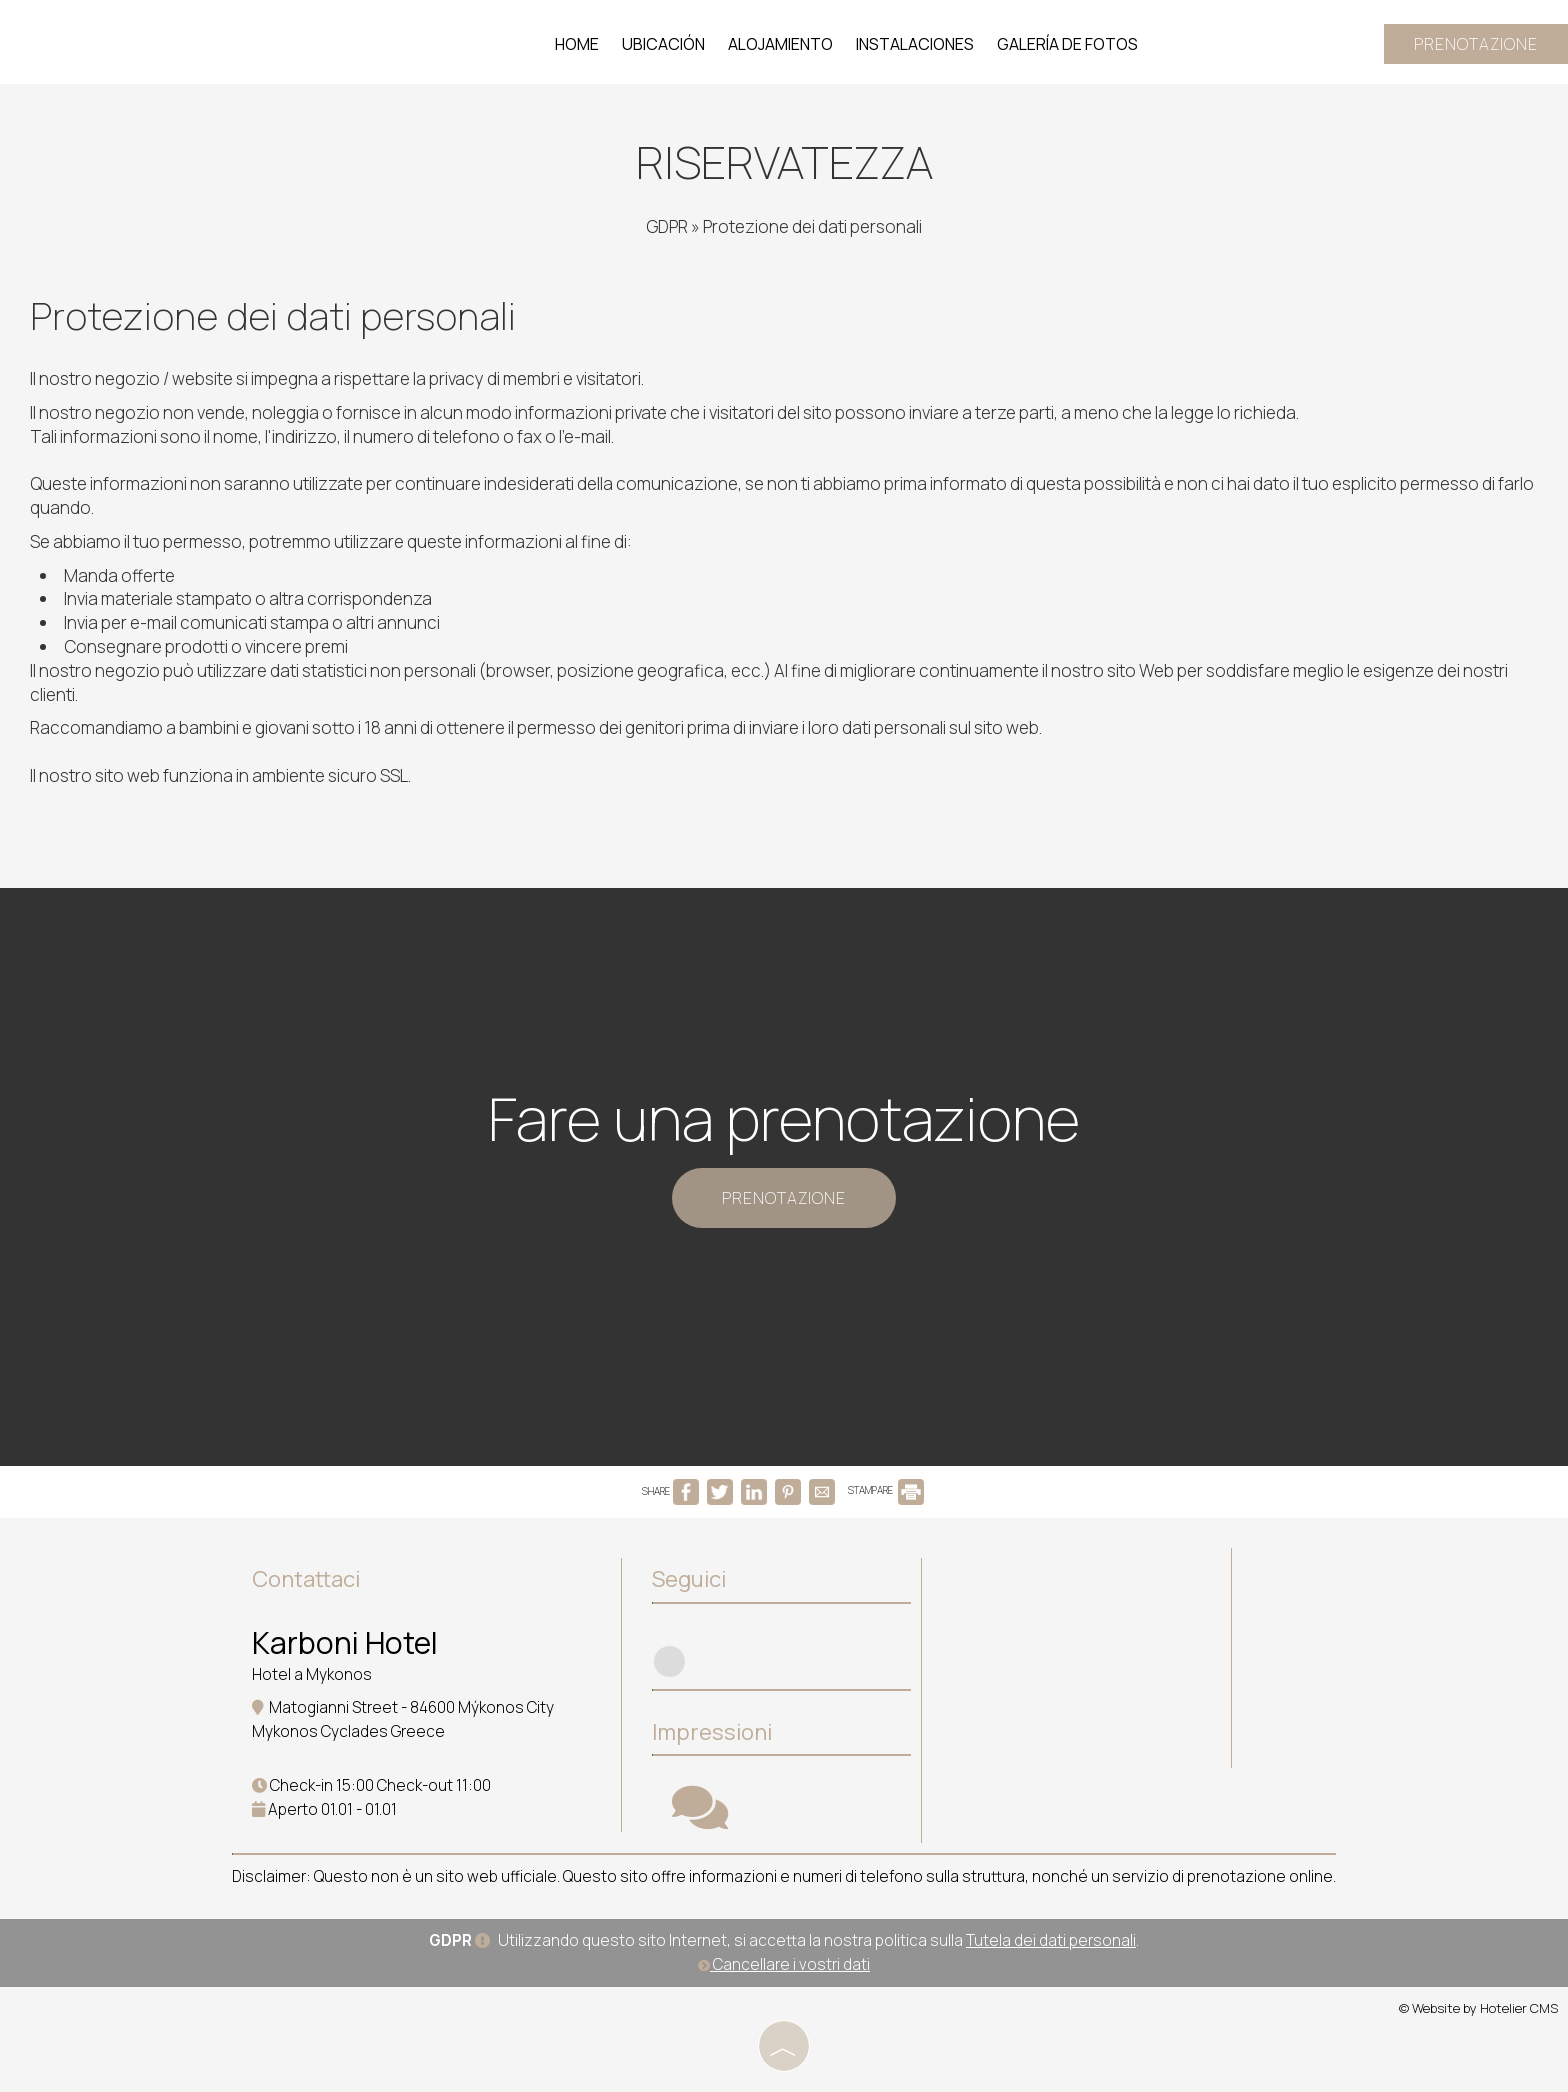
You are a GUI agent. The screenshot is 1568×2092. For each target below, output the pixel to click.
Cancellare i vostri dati (784, 1964)
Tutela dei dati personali (1051, 1940)
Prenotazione (1476, 44)
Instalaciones (915, 44)
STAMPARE (886, 1490)
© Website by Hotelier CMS (1478, 2008)
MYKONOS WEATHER (1081, 1633)
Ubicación (663, 44)
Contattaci (306, 1579)
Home (577, 44)
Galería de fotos (1067, 44)
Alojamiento (780, 44)
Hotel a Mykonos (312, 1674)
